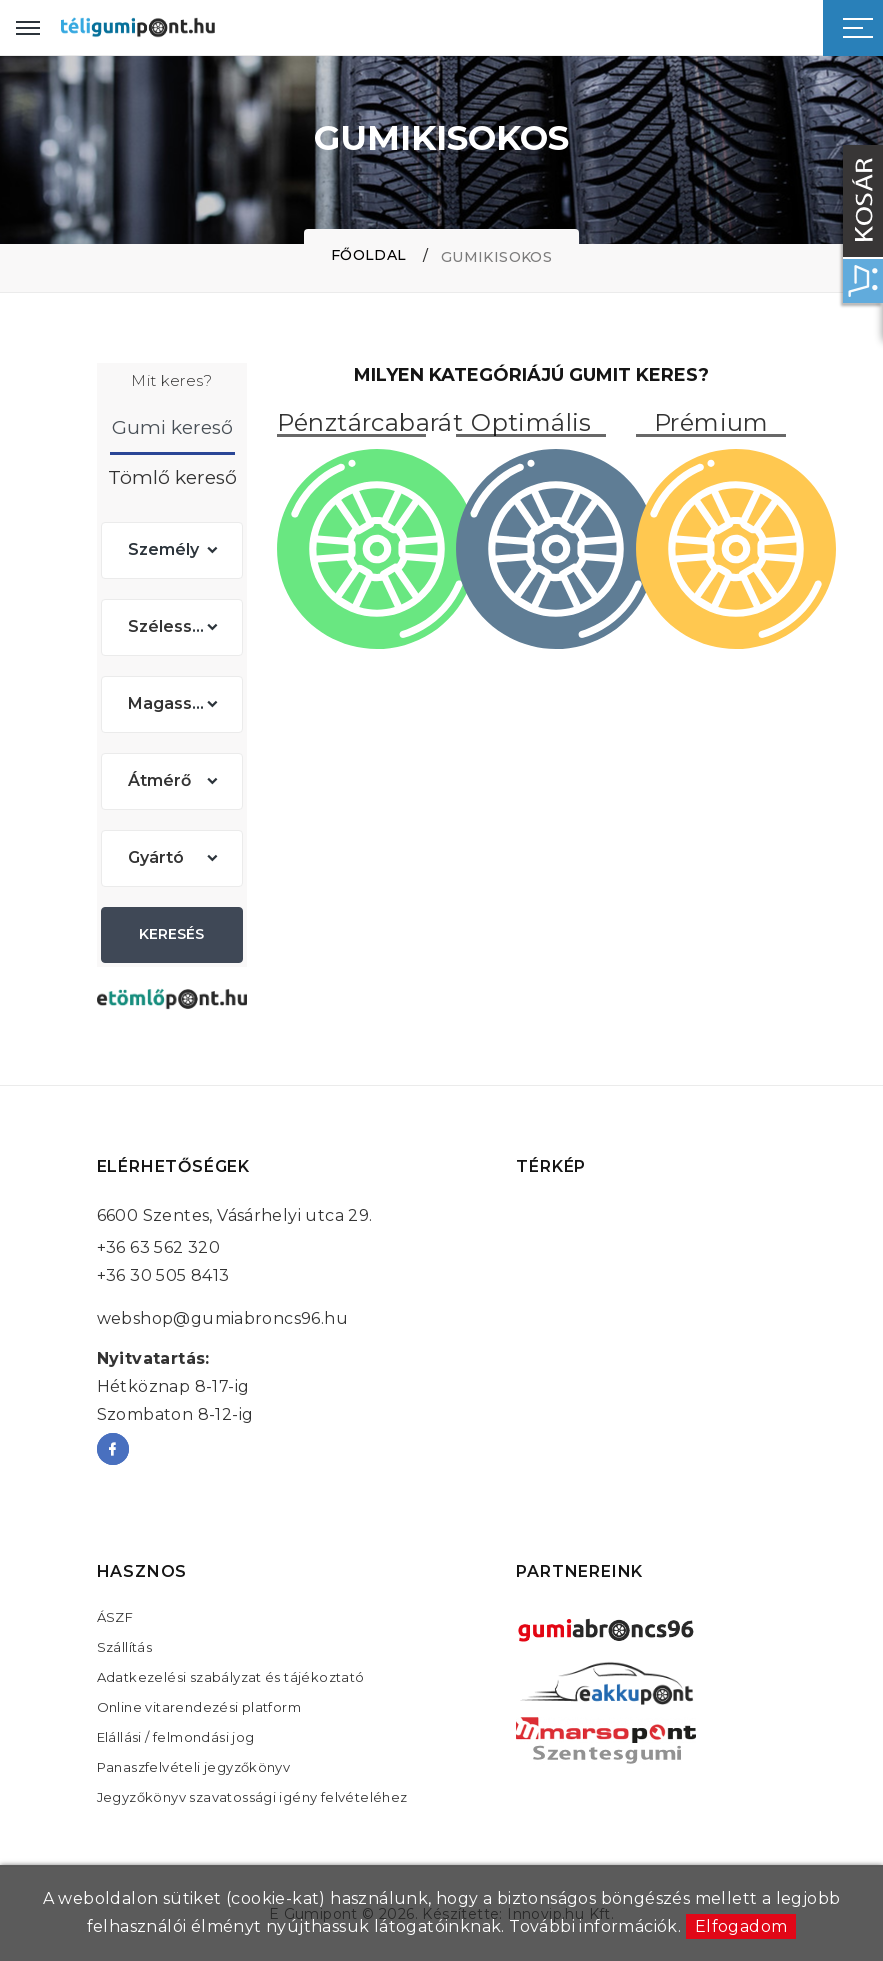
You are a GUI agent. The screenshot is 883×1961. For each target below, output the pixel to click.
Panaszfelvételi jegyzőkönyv (194, 1767)
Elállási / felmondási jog (176, 1737)
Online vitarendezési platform (199, 1707)
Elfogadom (741, 1926)
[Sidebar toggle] (858, 28)
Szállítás (125, 1647)
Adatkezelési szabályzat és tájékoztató (231, 1677)
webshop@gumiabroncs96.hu (223, 1318)
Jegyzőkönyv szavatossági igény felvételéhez (252, 1797)
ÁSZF (115, 1617)
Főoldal (369, 255)
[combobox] (172, 550)
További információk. (595, 1926)
